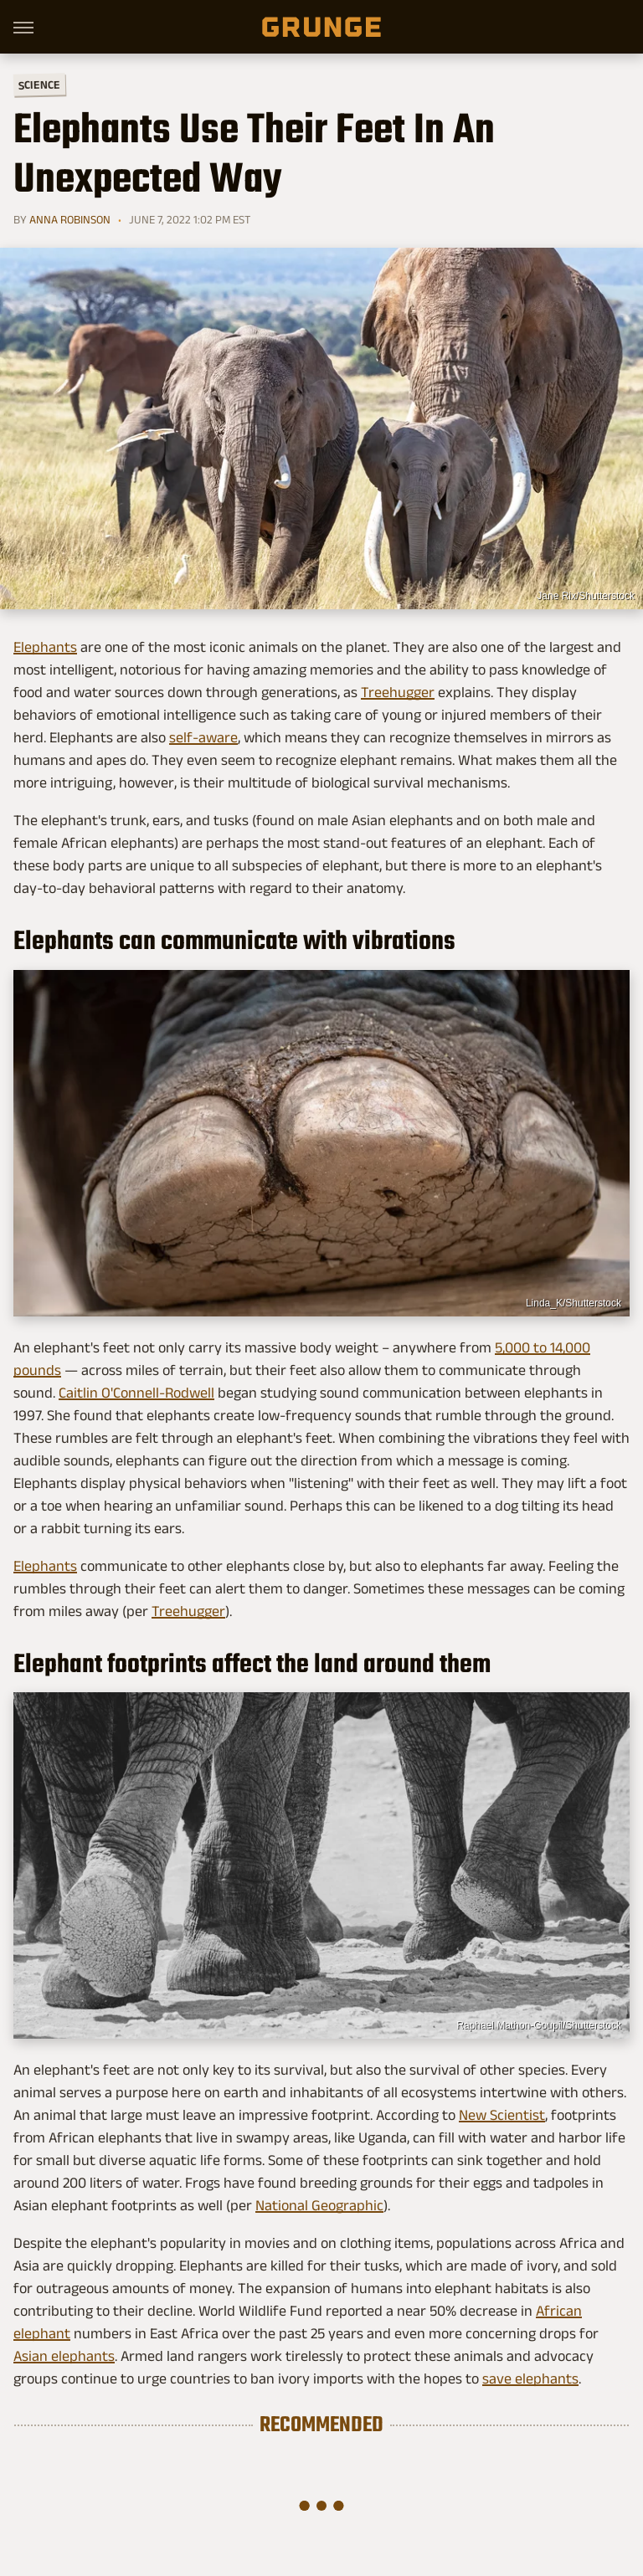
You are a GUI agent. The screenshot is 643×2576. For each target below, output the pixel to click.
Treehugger (398, 692)
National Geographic (319, 2205)
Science (39, 84)
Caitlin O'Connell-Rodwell (136, 1392)
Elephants (45, 647)
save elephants (530, 2378)
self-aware (203, 737)
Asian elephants (64, 2356)
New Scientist (502, 2114)
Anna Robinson (70, 219)
